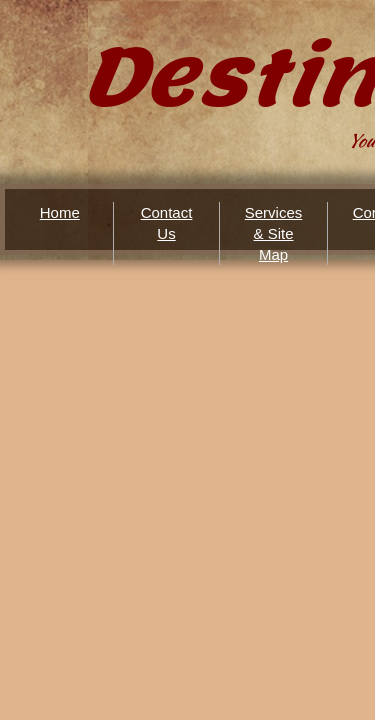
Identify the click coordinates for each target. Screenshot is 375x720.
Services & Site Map (274, 233)
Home (60, 212)
